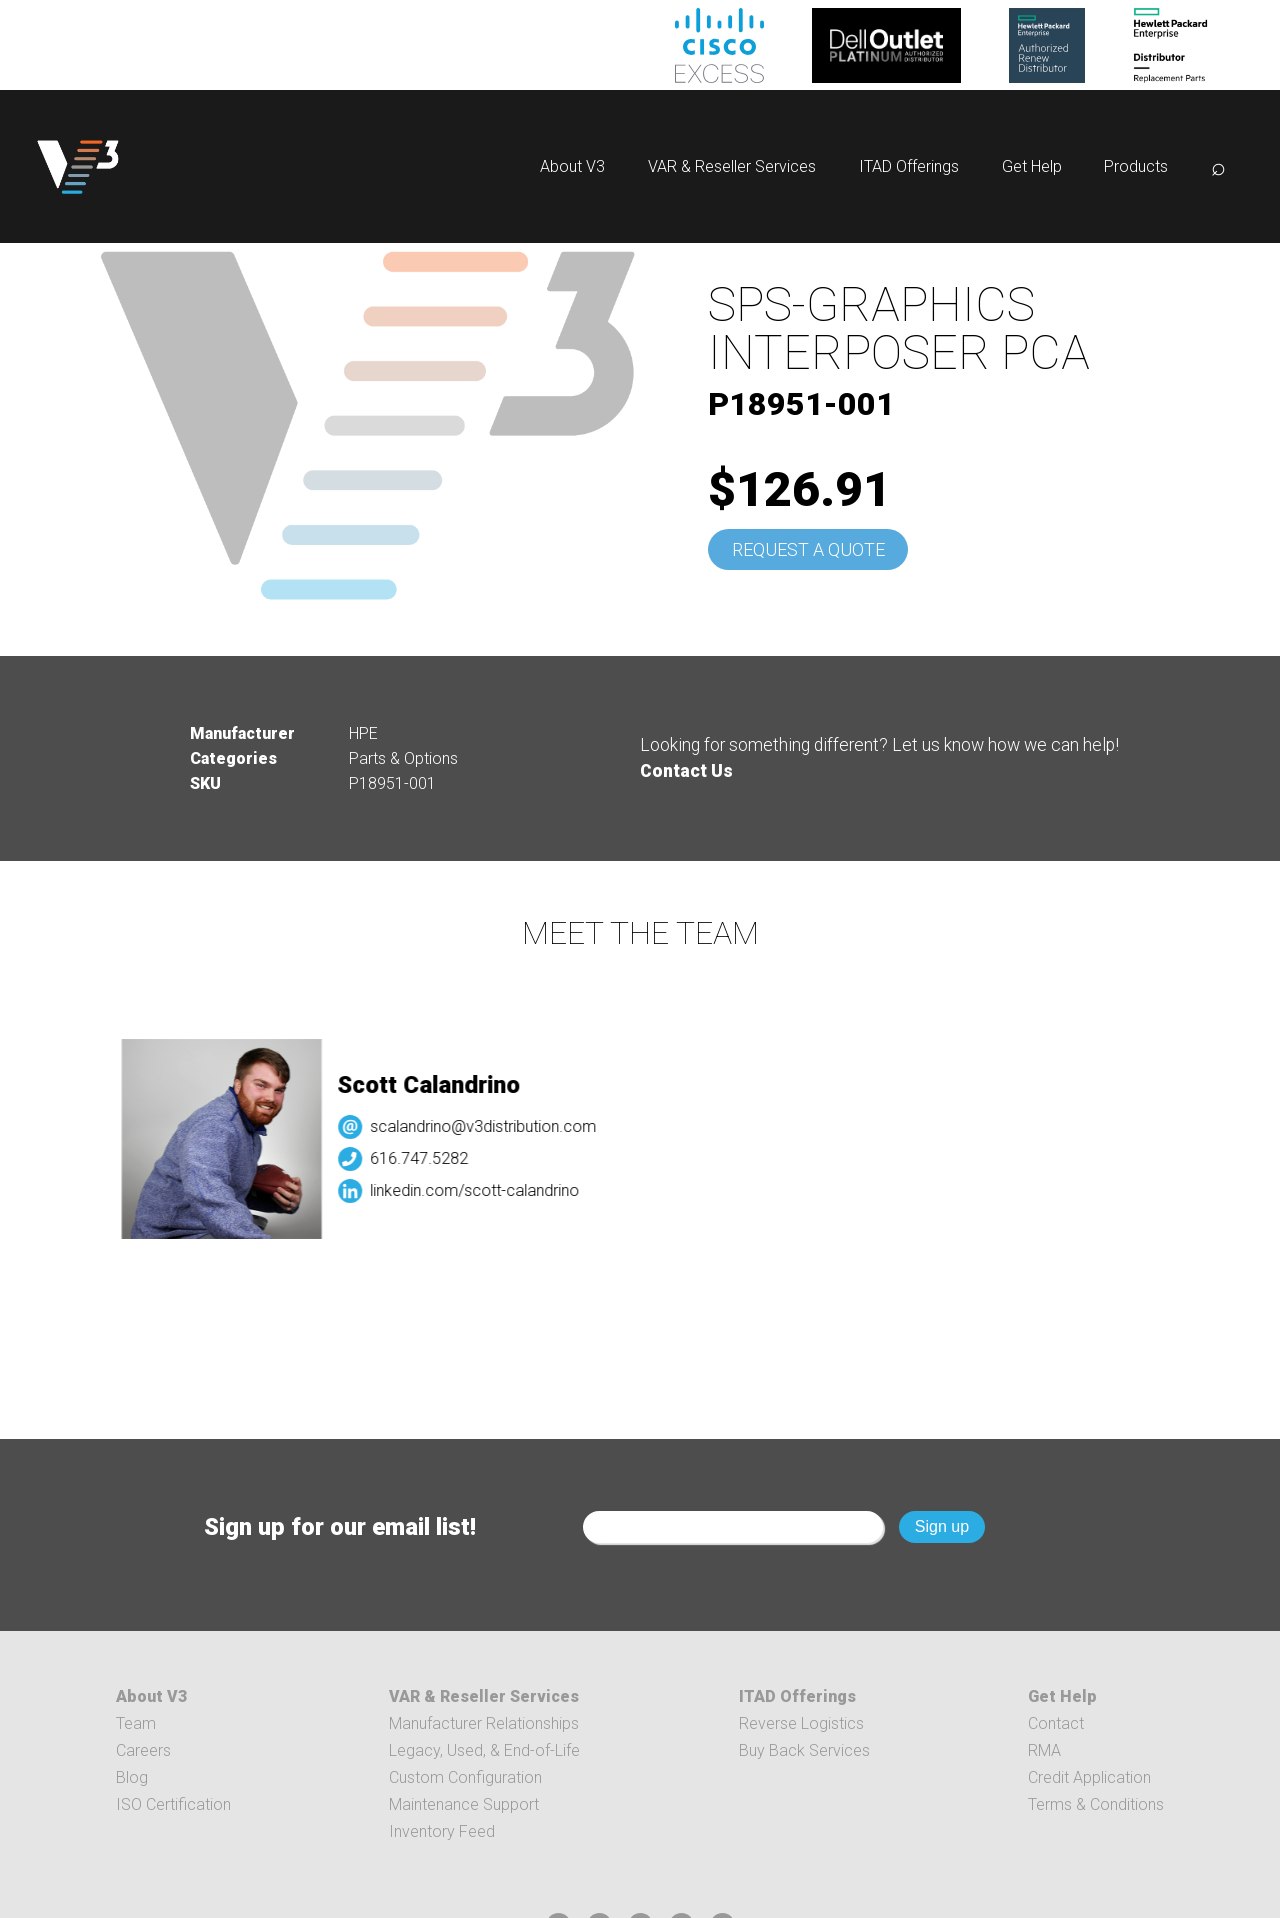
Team (136, 1723)
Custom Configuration (465, 1777)
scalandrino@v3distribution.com (540, 1126)
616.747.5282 (476, 1158)
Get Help (1032, 166)
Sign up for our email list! (340, 1527)
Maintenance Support (464, 1804)
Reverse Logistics (801, 1723)
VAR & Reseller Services (732, 166)
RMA (1044, 1750)
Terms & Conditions (1096, 1804)
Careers (143, 1750)
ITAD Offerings (909, 166)
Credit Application (1089, 1777)
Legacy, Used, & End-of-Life (484, 1750)
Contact (1056, 1723)
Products (1136, 166)
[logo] (78, 166)
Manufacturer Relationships (484, 1723)
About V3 (572, 166)
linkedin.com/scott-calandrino (531, 1190)
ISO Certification (173, 1804)
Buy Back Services (804, 1750)
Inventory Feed (442, 1831)
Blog (132, 1777)
